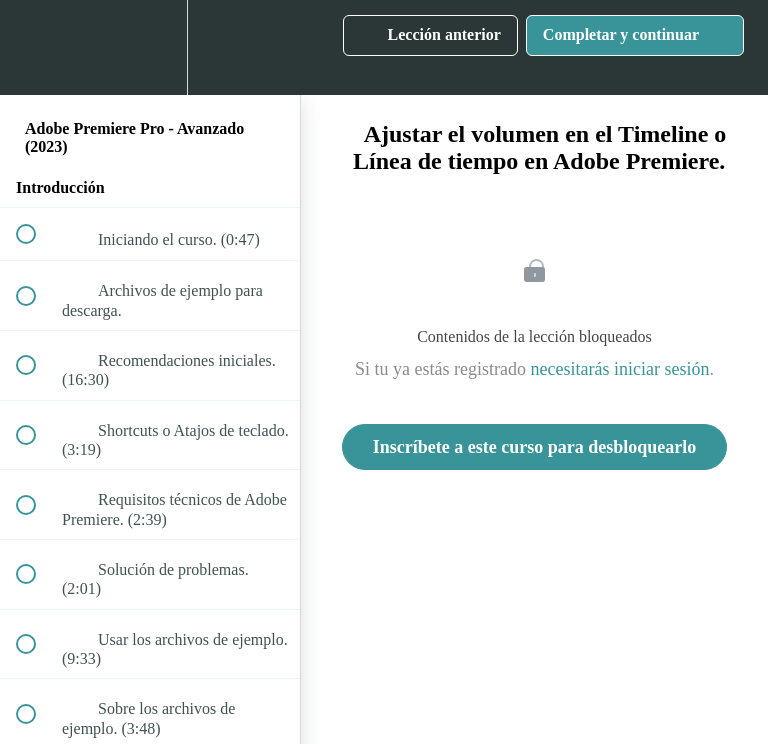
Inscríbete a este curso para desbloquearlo (534, 447)
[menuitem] (150, 47)
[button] (37, 47)
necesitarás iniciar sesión (620, 369)
